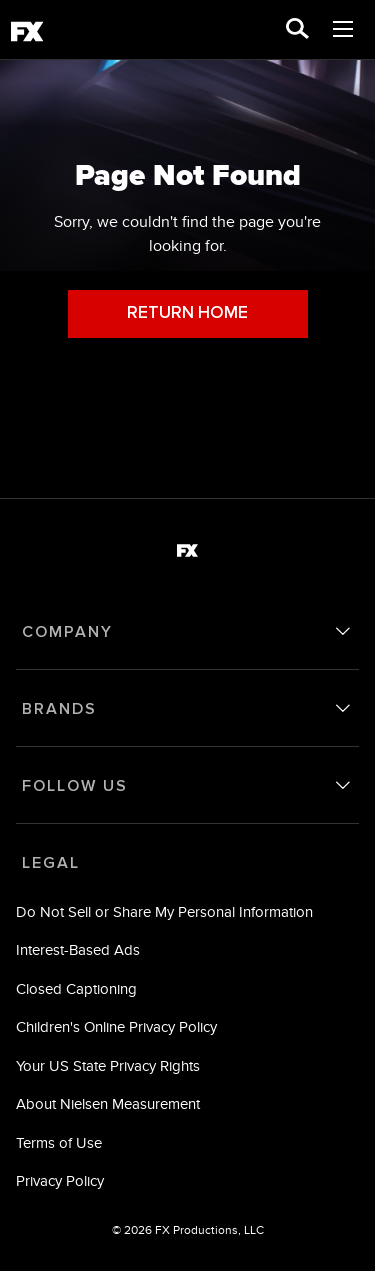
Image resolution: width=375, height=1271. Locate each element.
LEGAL (51, 863)
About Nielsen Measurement (108, 1103)
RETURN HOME (187, 313)
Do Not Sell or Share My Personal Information (164, 911)
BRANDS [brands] (59, 709)
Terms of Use (59, 1142)
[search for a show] (297, 30)
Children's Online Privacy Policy (116, 1026)
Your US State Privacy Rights (108, 1065)
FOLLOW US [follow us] (75, 786)
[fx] (27, 35)
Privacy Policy (60, 1180)
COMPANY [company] (67, 632)
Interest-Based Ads (78, 949)
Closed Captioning (76, 988)
